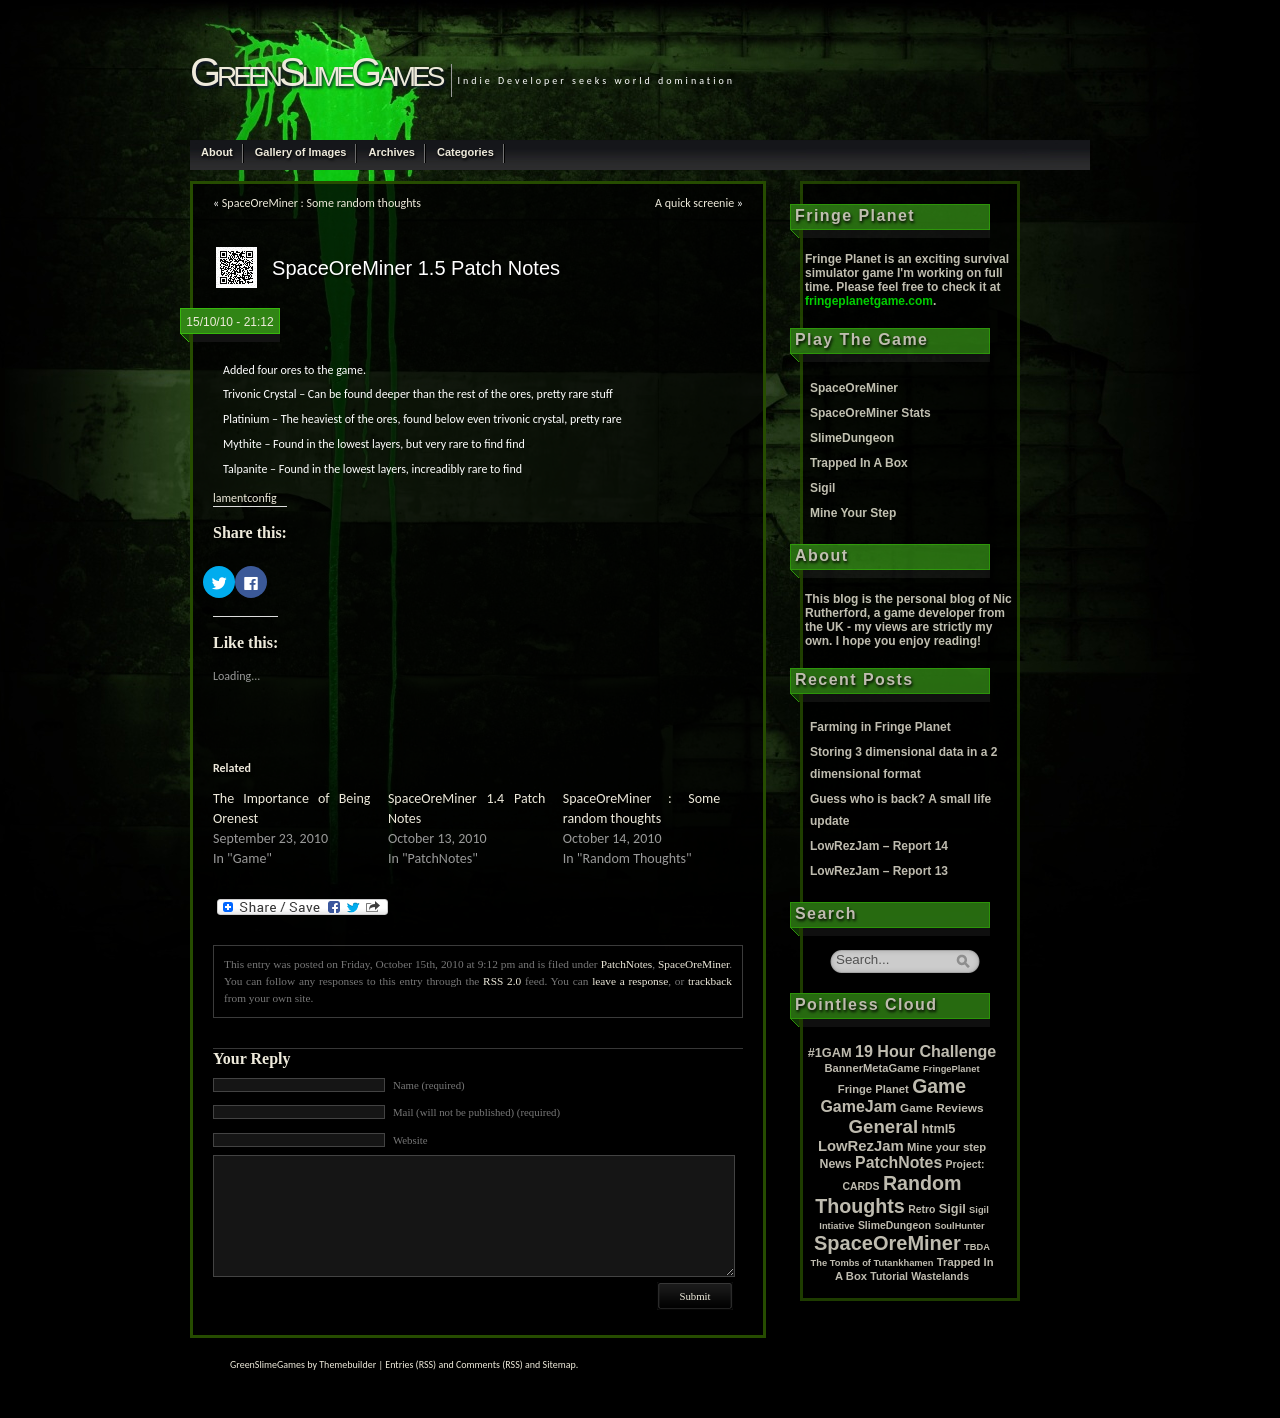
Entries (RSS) (410, 1364)
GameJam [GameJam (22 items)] (858, 1106)
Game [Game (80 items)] (939, 1086)
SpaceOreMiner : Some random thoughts (321, 203)
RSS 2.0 (502, 981)
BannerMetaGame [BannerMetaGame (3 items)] (871, 1068)
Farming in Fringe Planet (880, 727)
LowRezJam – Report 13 (879, 871)
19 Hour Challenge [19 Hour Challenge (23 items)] (925, 1051)
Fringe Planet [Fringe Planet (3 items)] (873, 1089)
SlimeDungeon (852, 438)
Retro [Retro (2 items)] (921, 1209)
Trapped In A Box (859, 463)
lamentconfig (245, 498)
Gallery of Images (301, 152)
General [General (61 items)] (884, 1126)
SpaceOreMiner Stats (870, 413)
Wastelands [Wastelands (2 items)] (940, 1276)
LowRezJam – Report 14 (879, 846)
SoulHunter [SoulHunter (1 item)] (959, 1226)
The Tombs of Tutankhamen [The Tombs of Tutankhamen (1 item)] (872, 1263)
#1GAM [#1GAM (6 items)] (830, 1052)
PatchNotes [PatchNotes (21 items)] (898, 1162)
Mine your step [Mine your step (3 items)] (946, 1147)
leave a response (630, 981)
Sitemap (559, 1364)
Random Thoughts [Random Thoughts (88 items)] (888, 1194)
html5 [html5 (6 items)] (938, 1128)
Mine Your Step (853, 513)
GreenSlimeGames (315, 72)
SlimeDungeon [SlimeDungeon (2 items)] (894, 1225)
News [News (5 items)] (836, 1164)
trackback (710, 981)
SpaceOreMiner (693, 964)
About (217, 152)
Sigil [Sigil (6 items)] (952, 1208)
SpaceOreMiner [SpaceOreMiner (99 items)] (887, 1243)
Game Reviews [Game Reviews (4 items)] (942, 1108)
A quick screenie (694, 203)
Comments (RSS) (489, 1364)
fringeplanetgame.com (869, 301)
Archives (391, 152)
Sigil (822, 488)
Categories (465, 152)
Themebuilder (347, 1364)
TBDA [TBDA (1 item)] (977, 1247)
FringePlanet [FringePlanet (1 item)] (951, 1069)
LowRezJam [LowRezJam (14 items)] (861, 1146)
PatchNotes (627, 964)
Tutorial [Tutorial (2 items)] (889, 1276)
